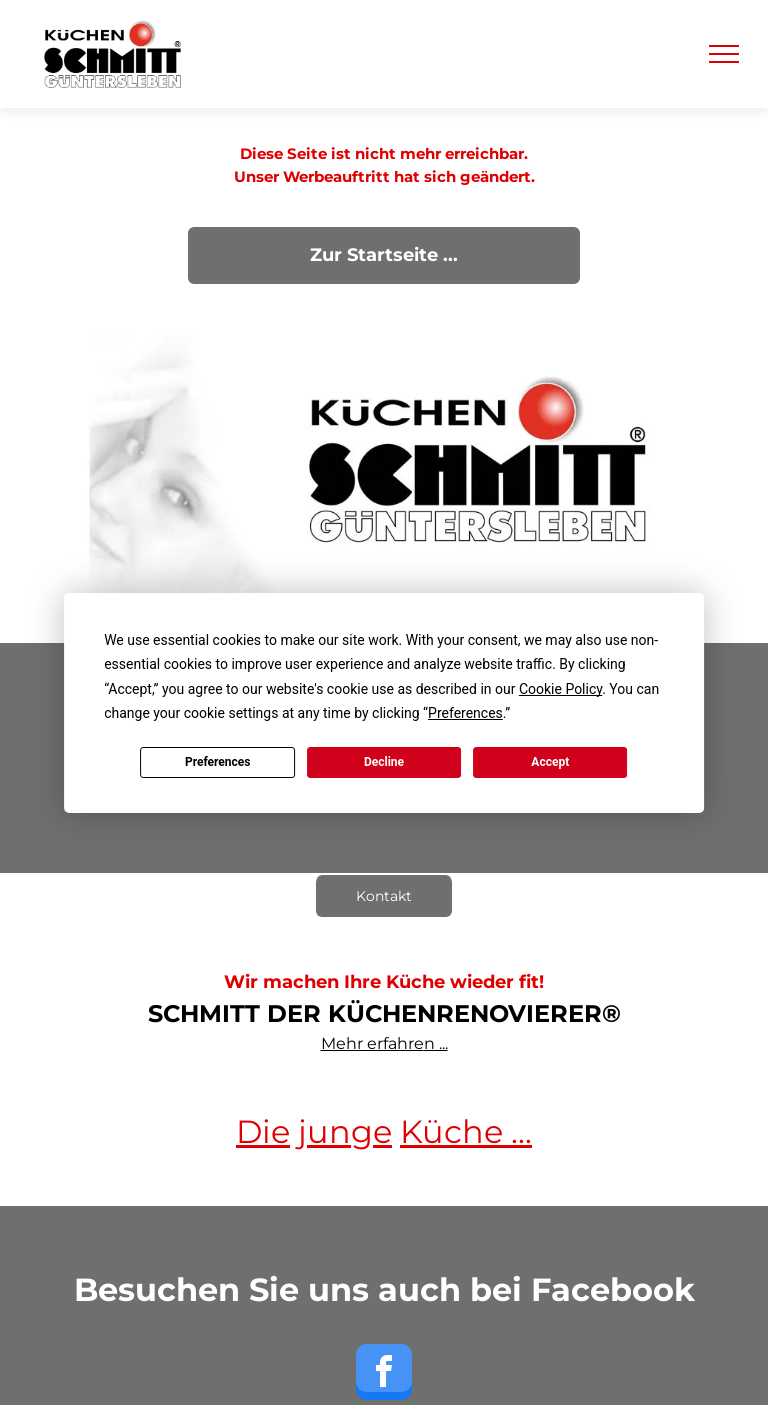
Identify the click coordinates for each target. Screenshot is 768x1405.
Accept (550, 762)
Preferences (218, 762)
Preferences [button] (465, 713)
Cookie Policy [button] (560, 689)
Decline (384, 762)
